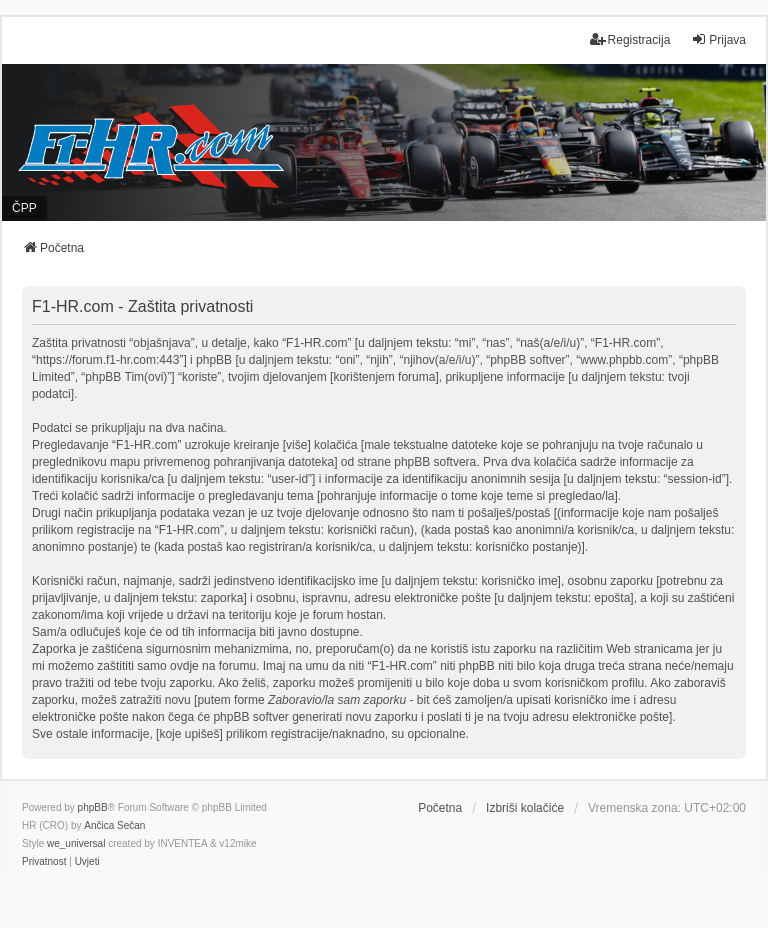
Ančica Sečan (114, 825)
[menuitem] (44, 862)
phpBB (93, 807)
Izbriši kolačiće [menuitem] (525, 808)
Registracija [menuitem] (630, 39)
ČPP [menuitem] (24, 208)
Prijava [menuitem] (718, 39)
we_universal (76, 843)
